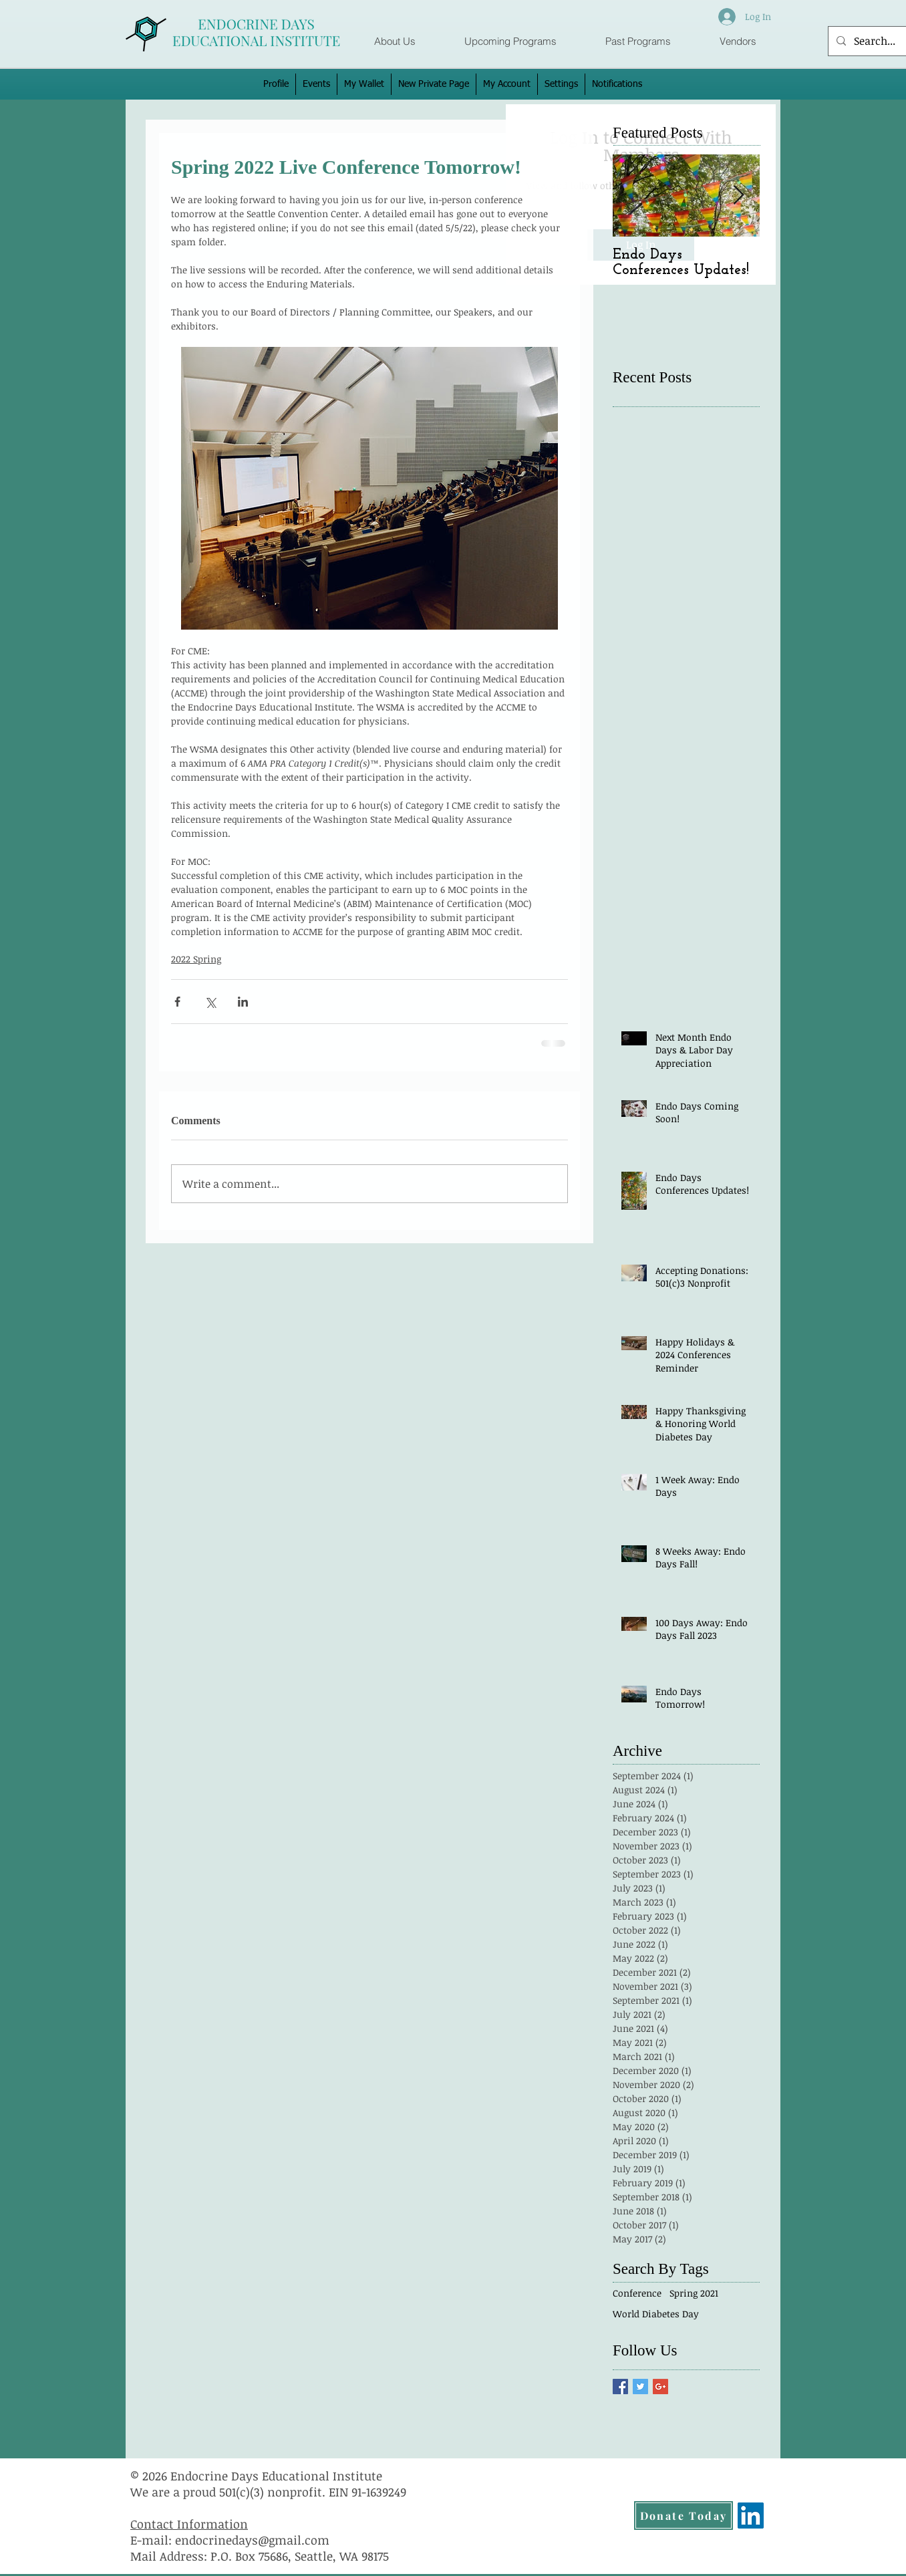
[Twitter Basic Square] (640, 2386)
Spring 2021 (693, 2293)
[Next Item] (738, 195)
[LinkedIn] (751, 2515)
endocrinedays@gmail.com (252, 2540)
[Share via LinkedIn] (243, 1001)
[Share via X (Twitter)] (210, 1001)
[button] (510, 41)
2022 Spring (196, 958)
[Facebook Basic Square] (620, 2386)
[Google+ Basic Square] (660, 2386)
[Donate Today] (683, 2515)
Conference (637, 2293)
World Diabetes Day (656, 2313)
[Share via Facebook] (177, 1001)
